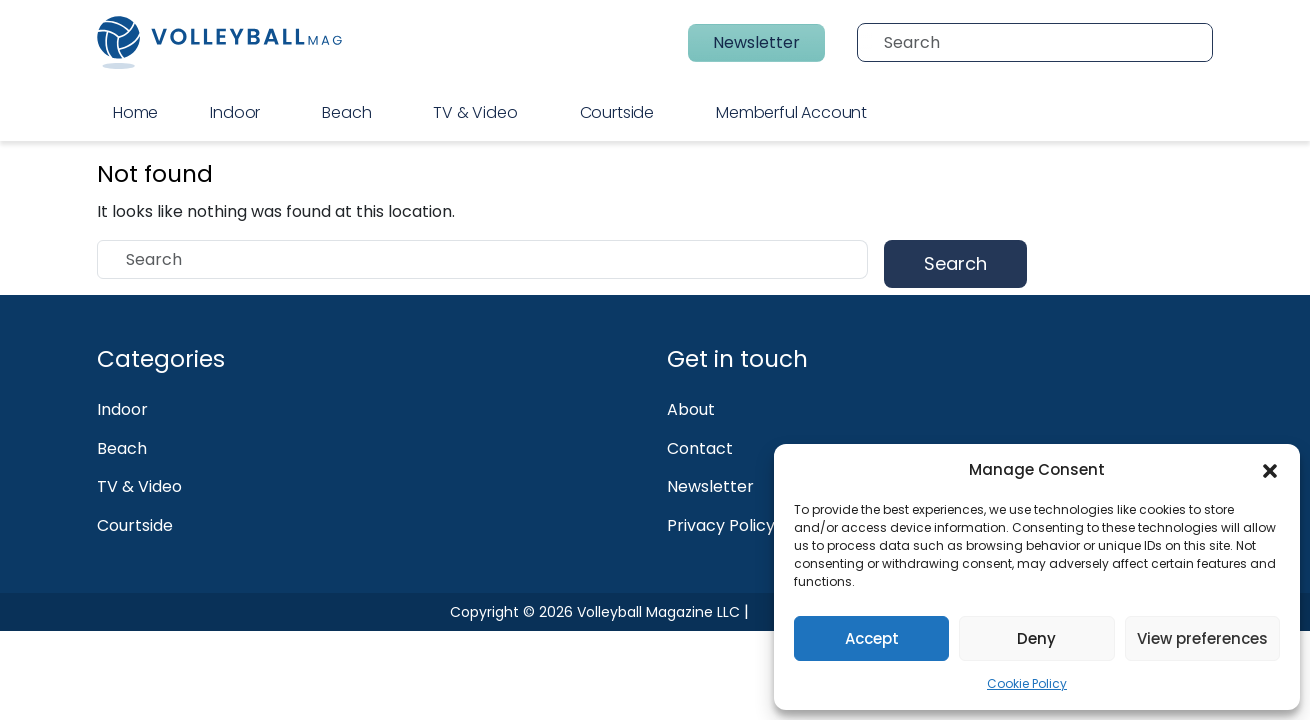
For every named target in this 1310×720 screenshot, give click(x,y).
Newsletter (756, 42)
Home (135, 112)
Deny (1036, 638)
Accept (872, 638)
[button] (1270, 470)
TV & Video (475, 112)
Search (955, 263)
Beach (346, 112)
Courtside (617, 112)
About (691, 409)
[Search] (1042, 42)
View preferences (1202, 638)
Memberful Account (791, 112)
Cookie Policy (1027, 683)
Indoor (235, 112)
